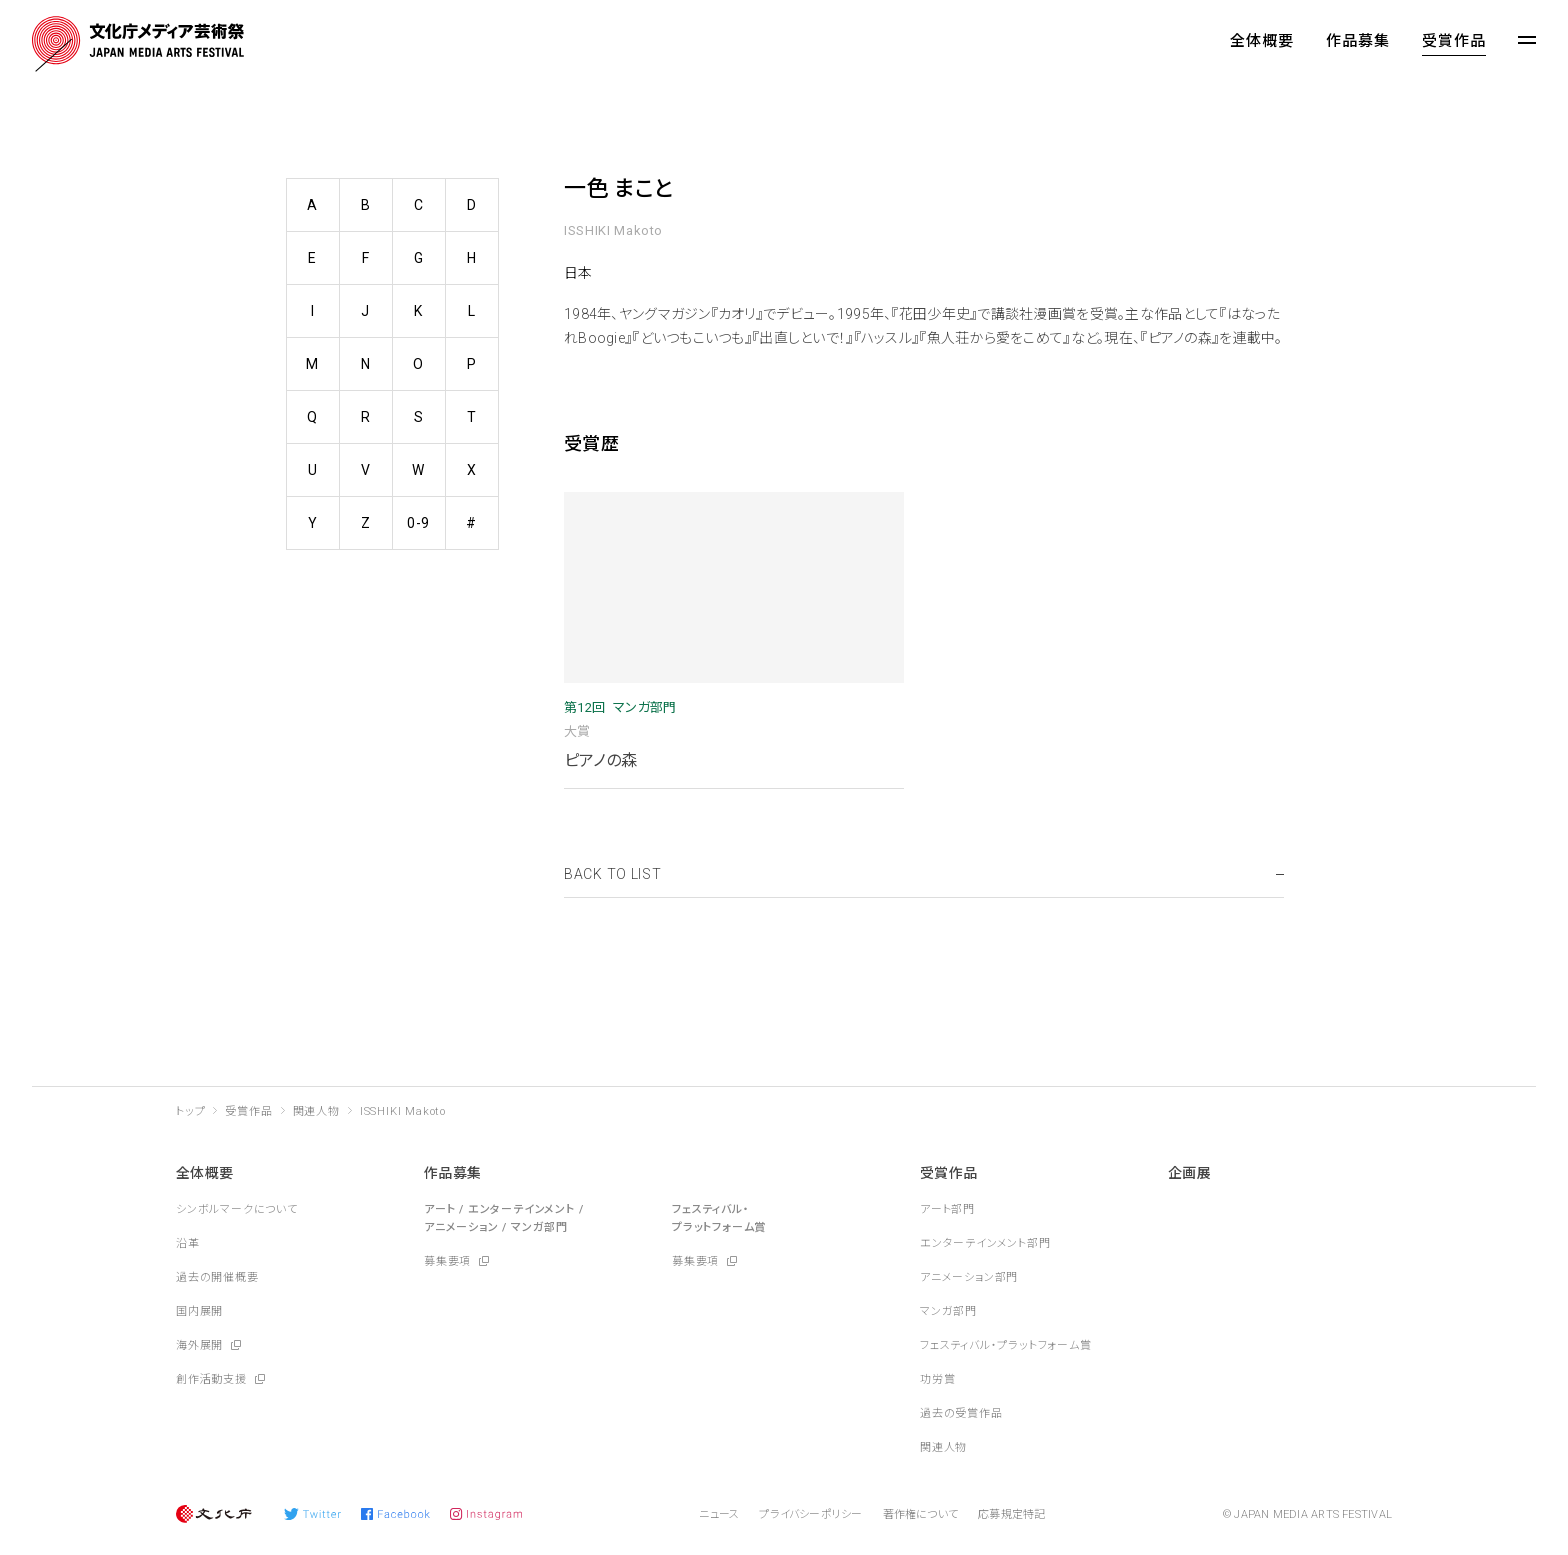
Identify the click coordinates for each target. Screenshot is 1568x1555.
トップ (190, 1111)
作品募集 (1358, 41)
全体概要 (1262, 41)
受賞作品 (1454, 41)
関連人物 (316, 1111)
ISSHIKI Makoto (403, 1111)
